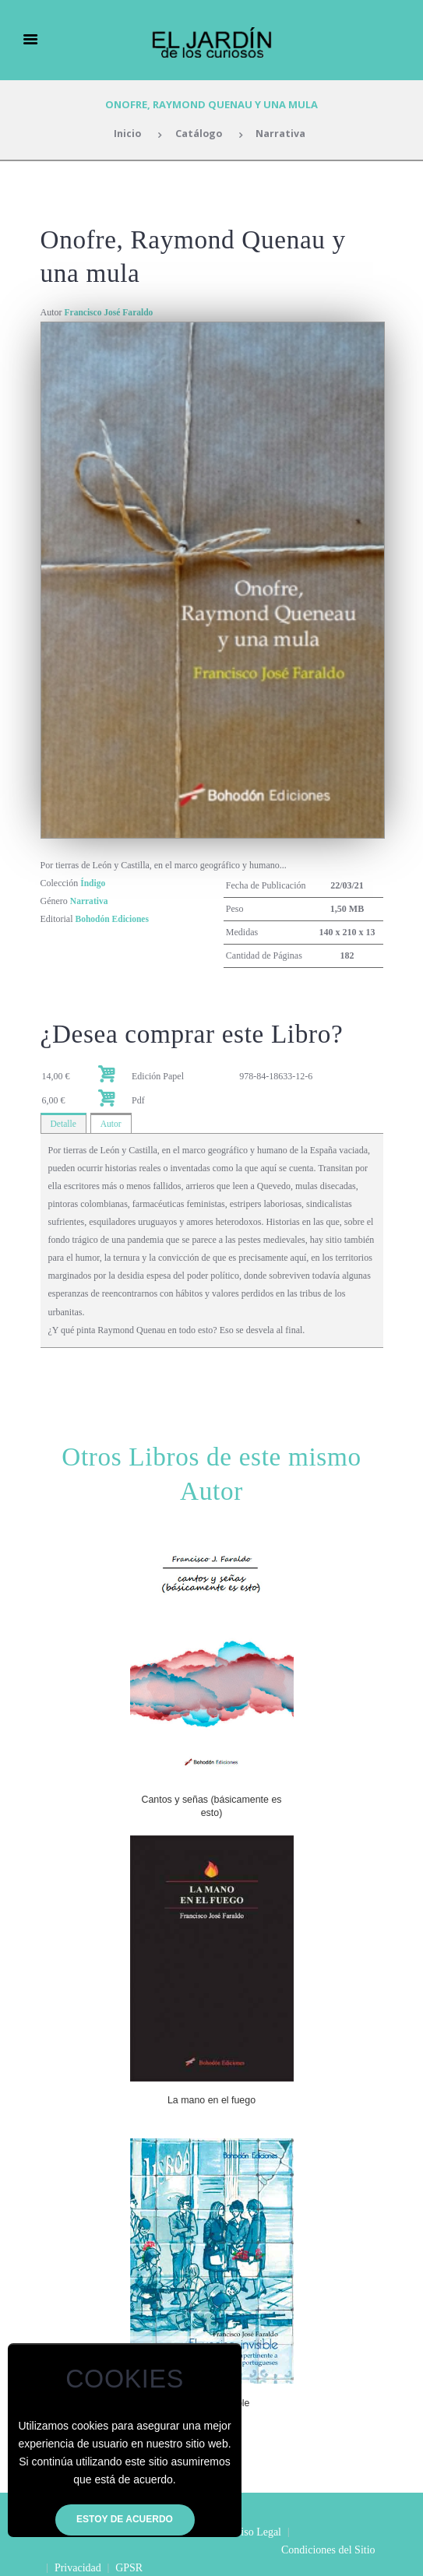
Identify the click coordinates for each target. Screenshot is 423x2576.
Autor (112, 1123)
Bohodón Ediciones (114, 918)
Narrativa (282, 134)
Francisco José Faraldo (111, 312)
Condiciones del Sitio (88, 2550)
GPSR (223, 2550)
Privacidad (171, 2550)
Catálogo (198, 134)
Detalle (64, 1123)
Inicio (125, 134)
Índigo (93, 883)
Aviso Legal (254, 2532)
